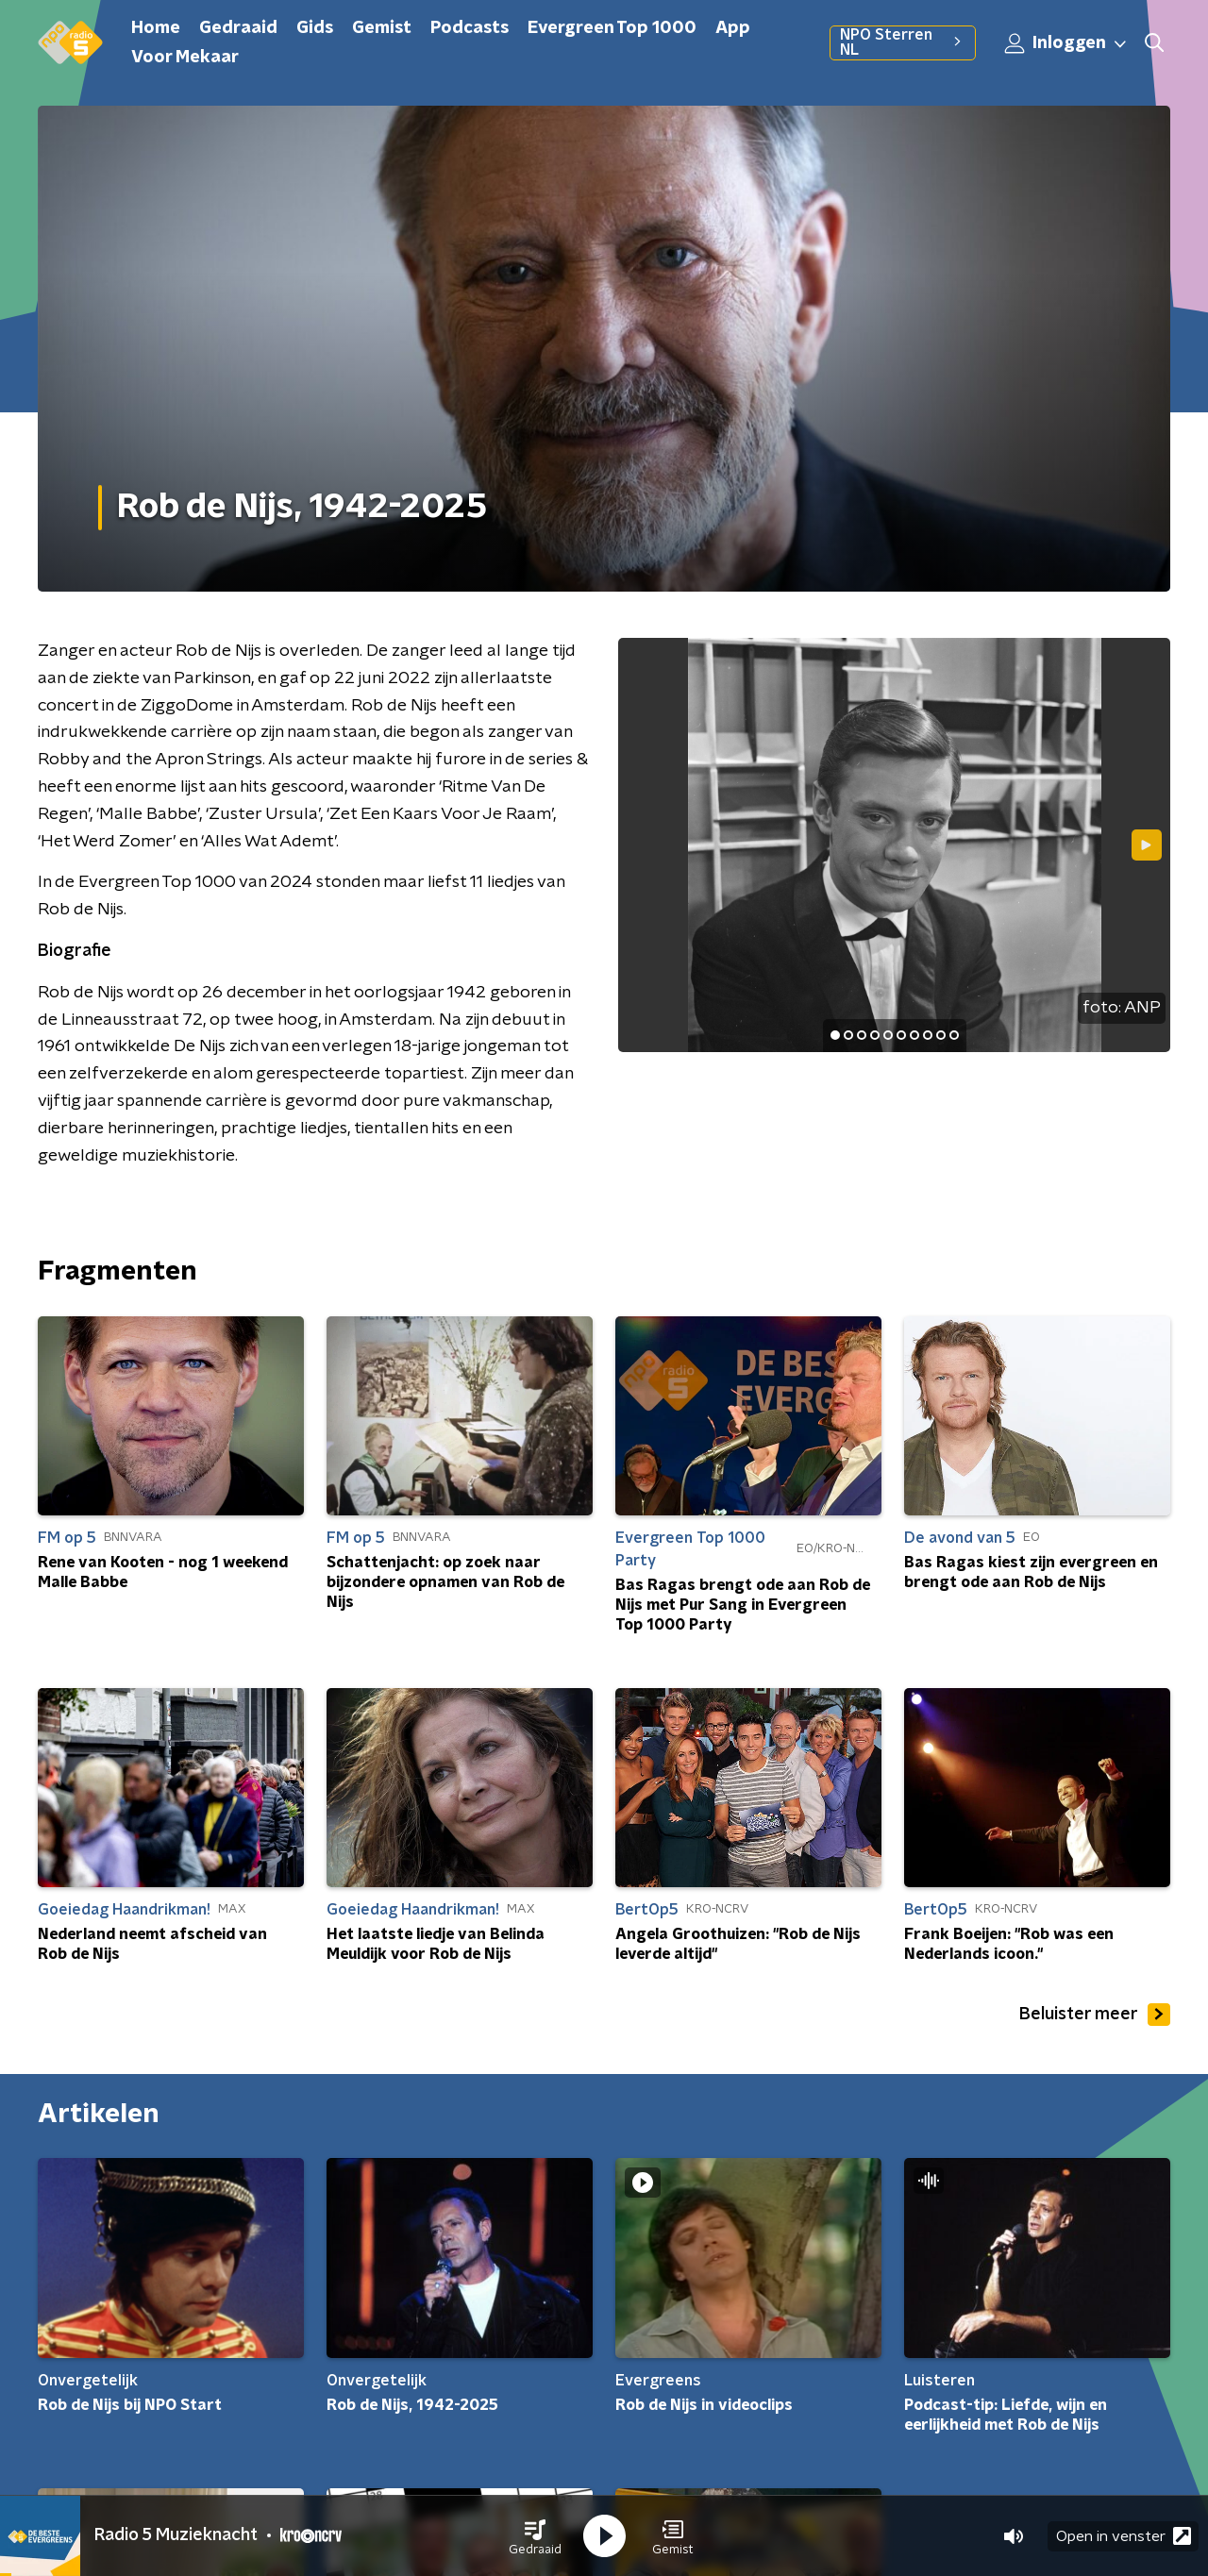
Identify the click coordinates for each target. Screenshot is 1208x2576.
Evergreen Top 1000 (612, 28)
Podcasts (469, 28)
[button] (535, 2536)
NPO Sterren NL (902, 42)
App (732, 28)
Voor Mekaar (185, 57)
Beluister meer (1094, 2014)
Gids (314, 28)
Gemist (381, 28)
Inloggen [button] (1066, 43)
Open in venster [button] (1123, 2536)
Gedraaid (238, 28)
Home (155, 28)
